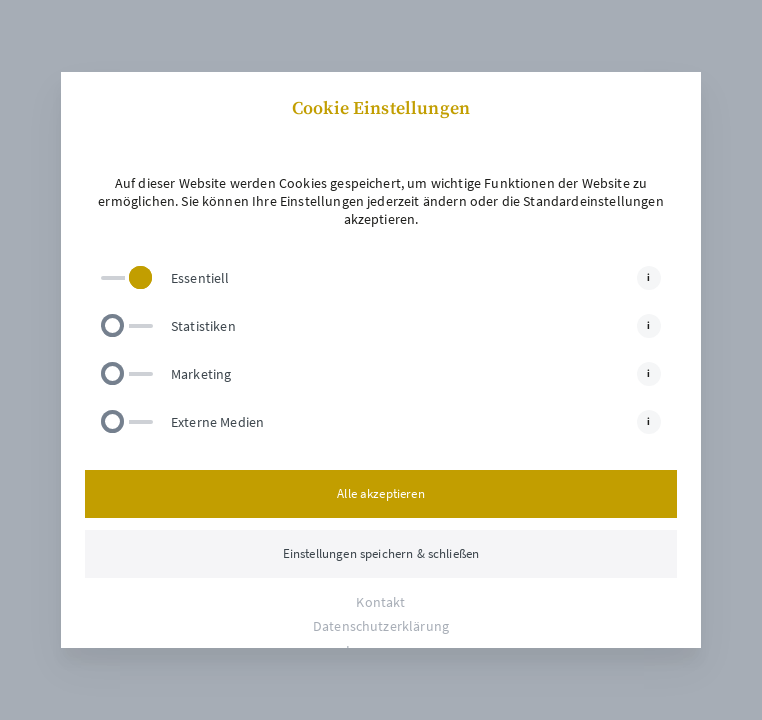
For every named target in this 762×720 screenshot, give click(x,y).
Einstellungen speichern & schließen (381, 553)
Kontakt (380, 602)
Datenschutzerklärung (381, 626)
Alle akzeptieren (381, 493)
